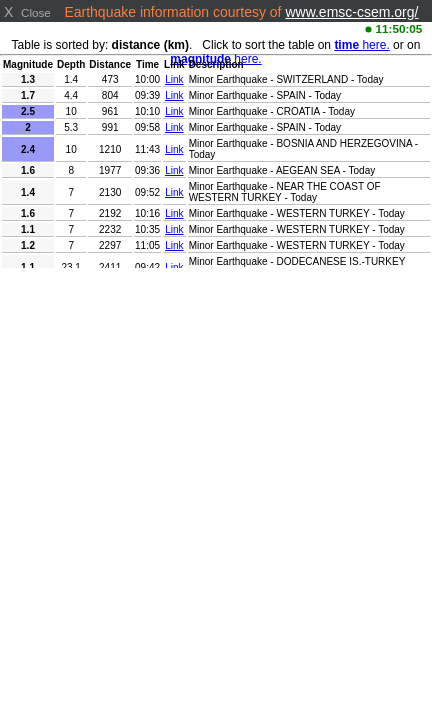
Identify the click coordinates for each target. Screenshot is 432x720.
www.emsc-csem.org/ (351, 12)
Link (174, 79)
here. (361, 45)
